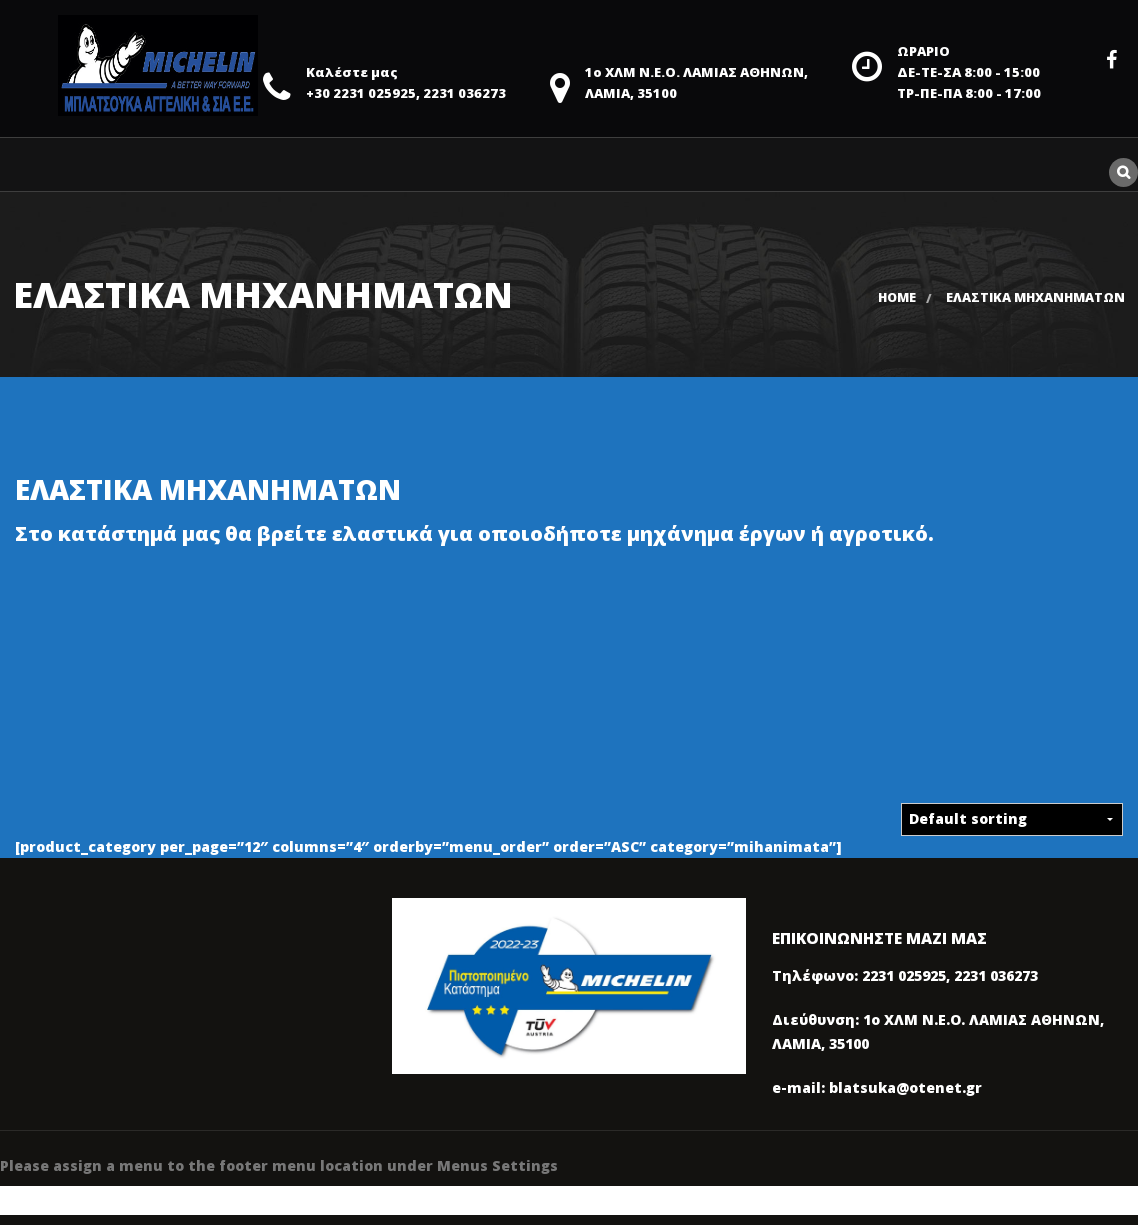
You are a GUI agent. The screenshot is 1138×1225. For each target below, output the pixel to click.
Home (897, 297)
